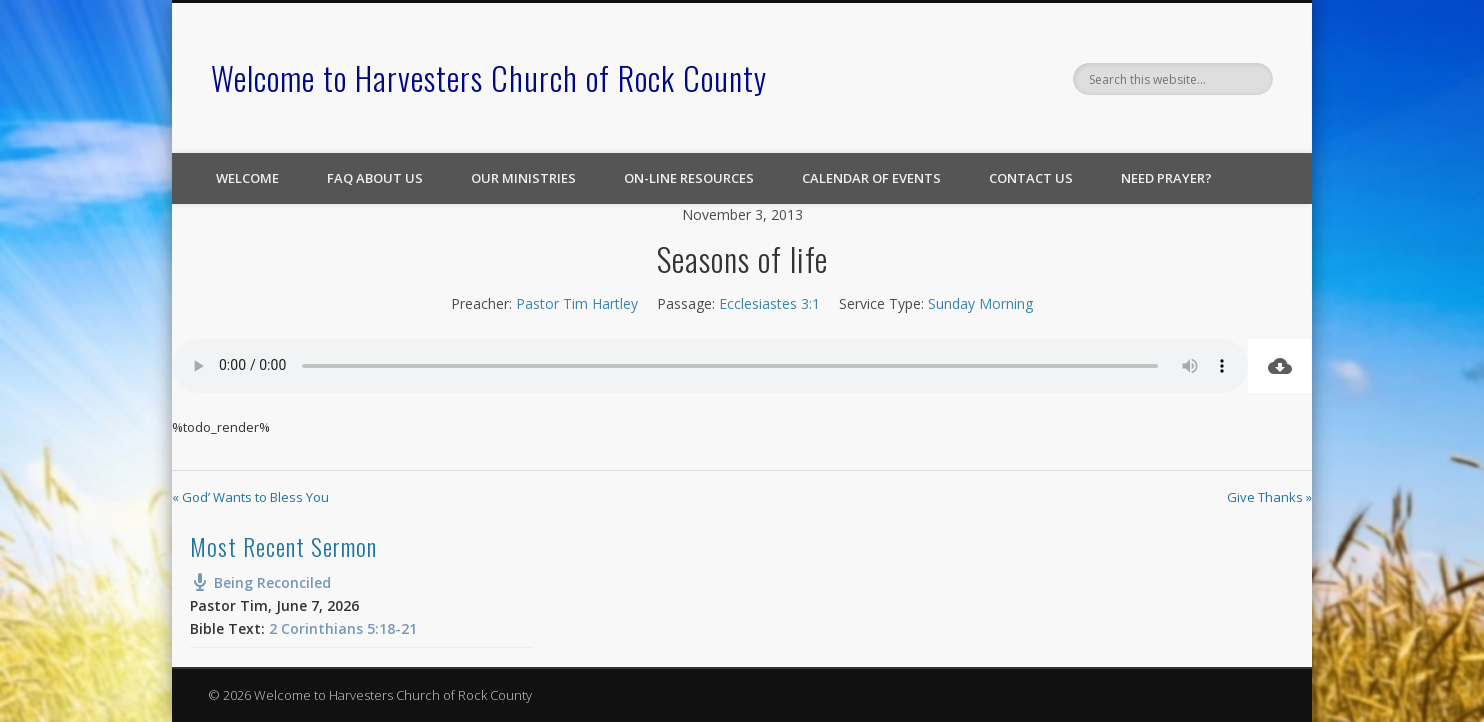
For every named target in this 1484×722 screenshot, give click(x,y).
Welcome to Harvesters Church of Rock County (489, 77)
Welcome (247, 178)
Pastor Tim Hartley (577, 303)
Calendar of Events (871, 178)
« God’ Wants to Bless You (250, 497)
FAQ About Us (375, 178)
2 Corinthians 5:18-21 (343, 628)
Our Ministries (523, 178)
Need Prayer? (1166, 178)
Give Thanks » (1269, 497)
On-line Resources (689, 178)
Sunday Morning (980, 303)
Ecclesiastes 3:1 (769, 303)
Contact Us (1031, 178)
